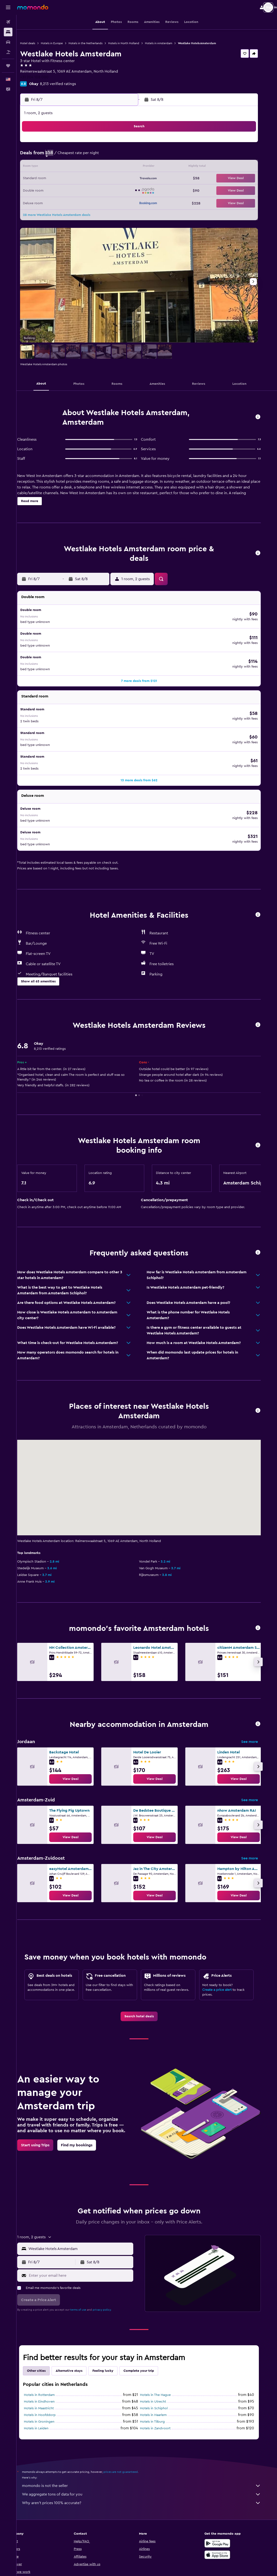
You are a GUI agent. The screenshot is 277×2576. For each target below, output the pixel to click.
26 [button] (96, 190)
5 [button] (96, 156)
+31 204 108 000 (48, 77)
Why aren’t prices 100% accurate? (149, 2445)
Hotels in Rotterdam (47, 2337)
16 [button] (62, 179)
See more (257, 1684)
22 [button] (130, 179)
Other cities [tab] (44, 2313)
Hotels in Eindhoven (47, 2344)
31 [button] (73, 202)
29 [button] (130, 190)
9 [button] (62, 167)
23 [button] (62, 190)
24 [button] (73, 190)
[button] (8, 7)
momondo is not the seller (149, 2428)
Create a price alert (225, 1932)
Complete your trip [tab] (146, 2313)
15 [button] (131, 167)
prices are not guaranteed (128, 2414)
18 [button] (85, 179)
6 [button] (108, 156)
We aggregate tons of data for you (149, 2436)
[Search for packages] (8, 52)
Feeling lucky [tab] (110, 2313)
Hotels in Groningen (47, 2364)
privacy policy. (110, 2251)
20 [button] (108, 179)
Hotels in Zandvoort (163, 2370)
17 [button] (73, 179)
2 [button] (62, 156)
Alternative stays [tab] (77, 2313)
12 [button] (96, 167)
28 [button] (119, 190)
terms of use (86, 2251)
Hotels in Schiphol (162, 2350)
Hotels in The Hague (163, 2337)
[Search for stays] (8, 32)
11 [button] (84, 167)
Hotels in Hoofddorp (48, 2357)
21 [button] (119, 179)
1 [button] (130, 144)
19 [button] (96, 179)
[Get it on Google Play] (225, 2485)
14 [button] (119, 167)
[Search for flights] (8, 22)
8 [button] (131, 156)
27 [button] (108, 190)
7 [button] (119, 156)
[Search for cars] (8, 42)
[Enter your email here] (88, 2217)
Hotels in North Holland (137, 43)
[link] (78, 1721)
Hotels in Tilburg (160, 2364)
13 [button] (108, 167)
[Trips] (8, 65)
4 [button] (85, 156)
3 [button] (73, 156)
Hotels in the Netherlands (100, 43)
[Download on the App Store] (225, 2497)
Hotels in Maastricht (47, 2350)
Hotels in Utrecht (161, 2344)
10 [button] (73, 167)
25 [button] (85, 190)
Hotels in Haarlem (161, 2357)
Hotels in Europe (66, 43)
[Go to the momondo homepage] (32, 7)
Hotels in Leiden (44, 2370)
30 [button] (62, 202)
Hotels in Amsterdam (172, 43)
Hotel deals (41, 43)
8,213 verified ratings (72, 84)
